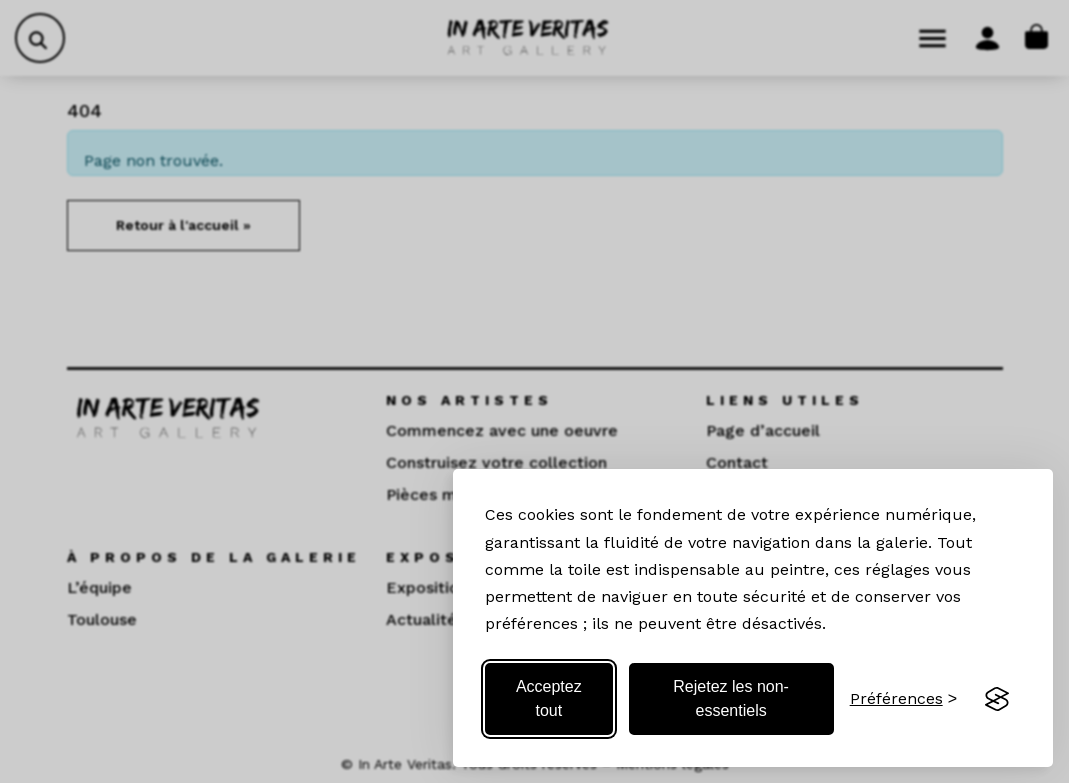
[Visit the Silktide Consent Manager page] (997, 699)
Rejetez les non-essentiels (731, 698)
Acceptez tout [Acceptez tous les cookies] (549, 698)
